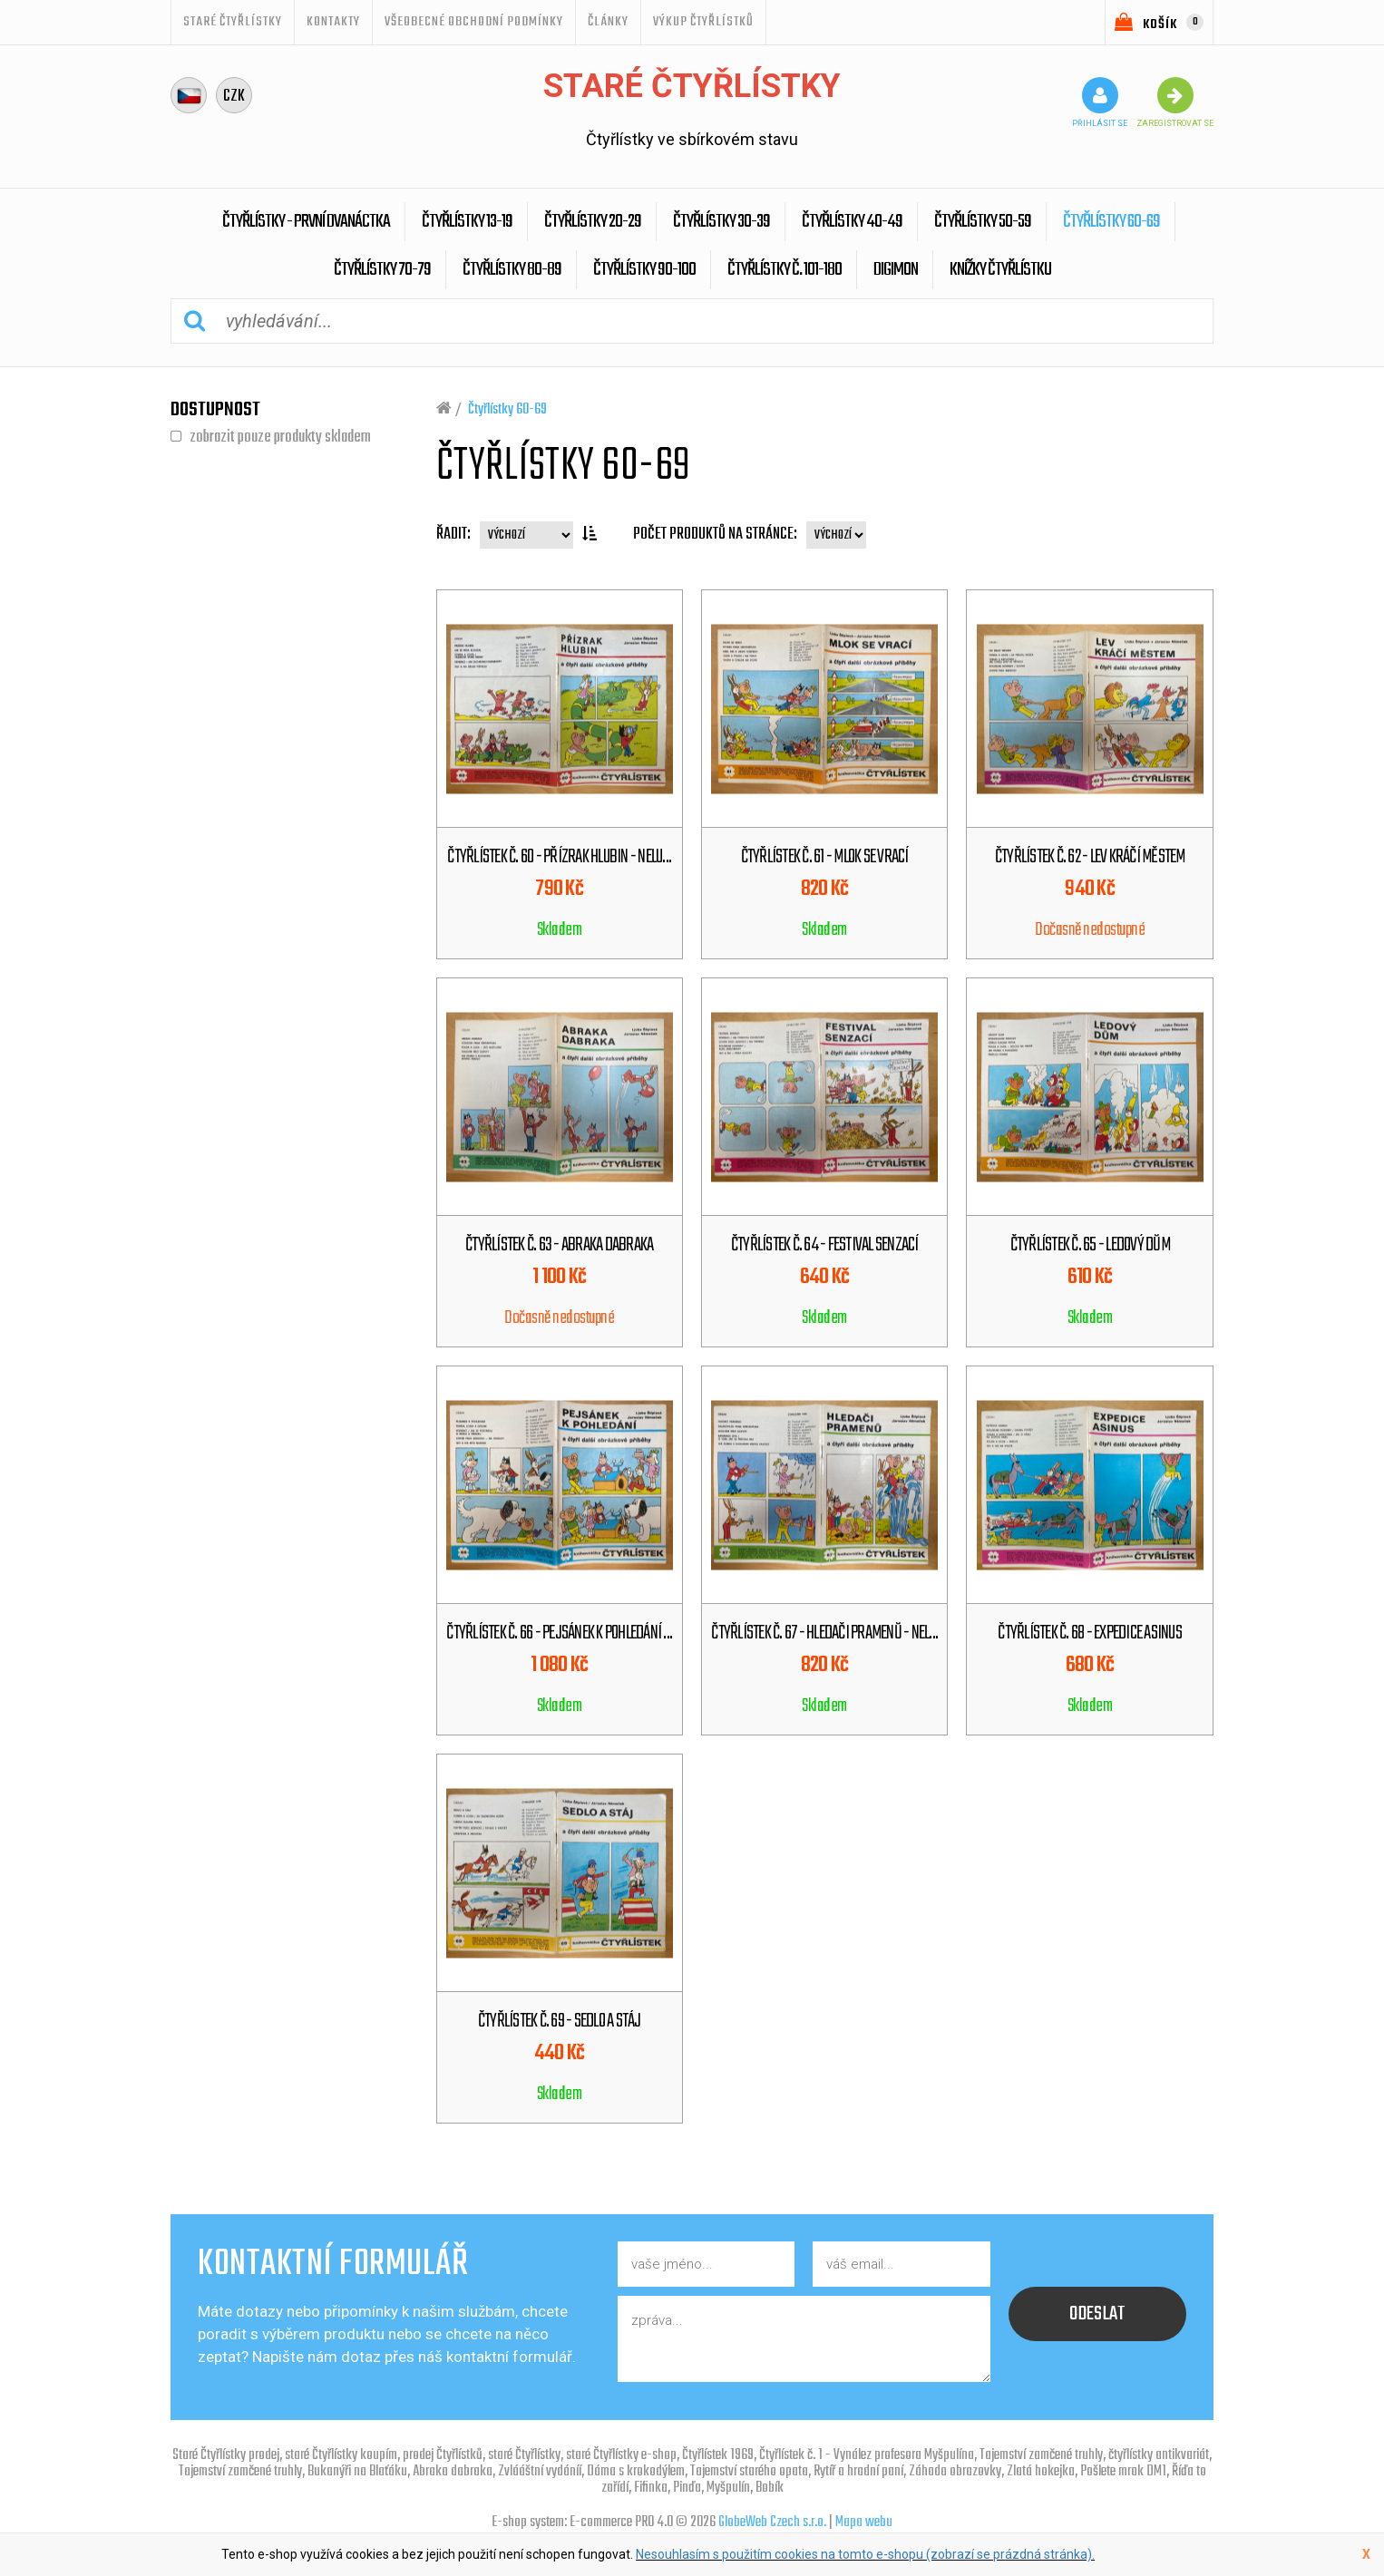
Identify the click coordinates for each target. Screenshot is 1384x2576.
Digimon (895, 270)
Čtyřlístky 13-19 (467, 222)
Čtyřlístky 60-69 (1111, 222)
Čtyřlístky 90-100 (644, 270)
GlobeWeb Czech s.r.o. (772, 2522)
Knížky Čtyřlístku (1000, 270)
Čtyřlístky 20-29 (592, 222)
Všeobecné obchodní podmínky (474, 22)
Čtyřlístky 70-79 (382, 270)
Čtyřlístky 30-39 (721, 222)
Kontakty (333, 22)
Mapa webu (863, 2522)
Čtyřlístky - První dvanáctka (306, 222)
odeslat (1097, 2314)
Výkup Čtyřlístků (703, 22)
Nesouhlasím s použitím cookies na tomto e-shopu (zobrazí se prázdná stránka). (865, 2554)
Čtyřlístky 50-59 (982, 222)
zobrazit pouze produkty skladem (280, 437)
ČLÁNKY (608, 22)
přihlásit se (1099, 102)
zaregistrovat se (1174, 102)
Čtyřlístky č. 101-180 (784, 270)
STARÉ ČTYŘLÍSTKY (232, 22)
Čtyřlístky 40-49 (852, 222)
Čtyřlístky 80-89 (512, 270)
